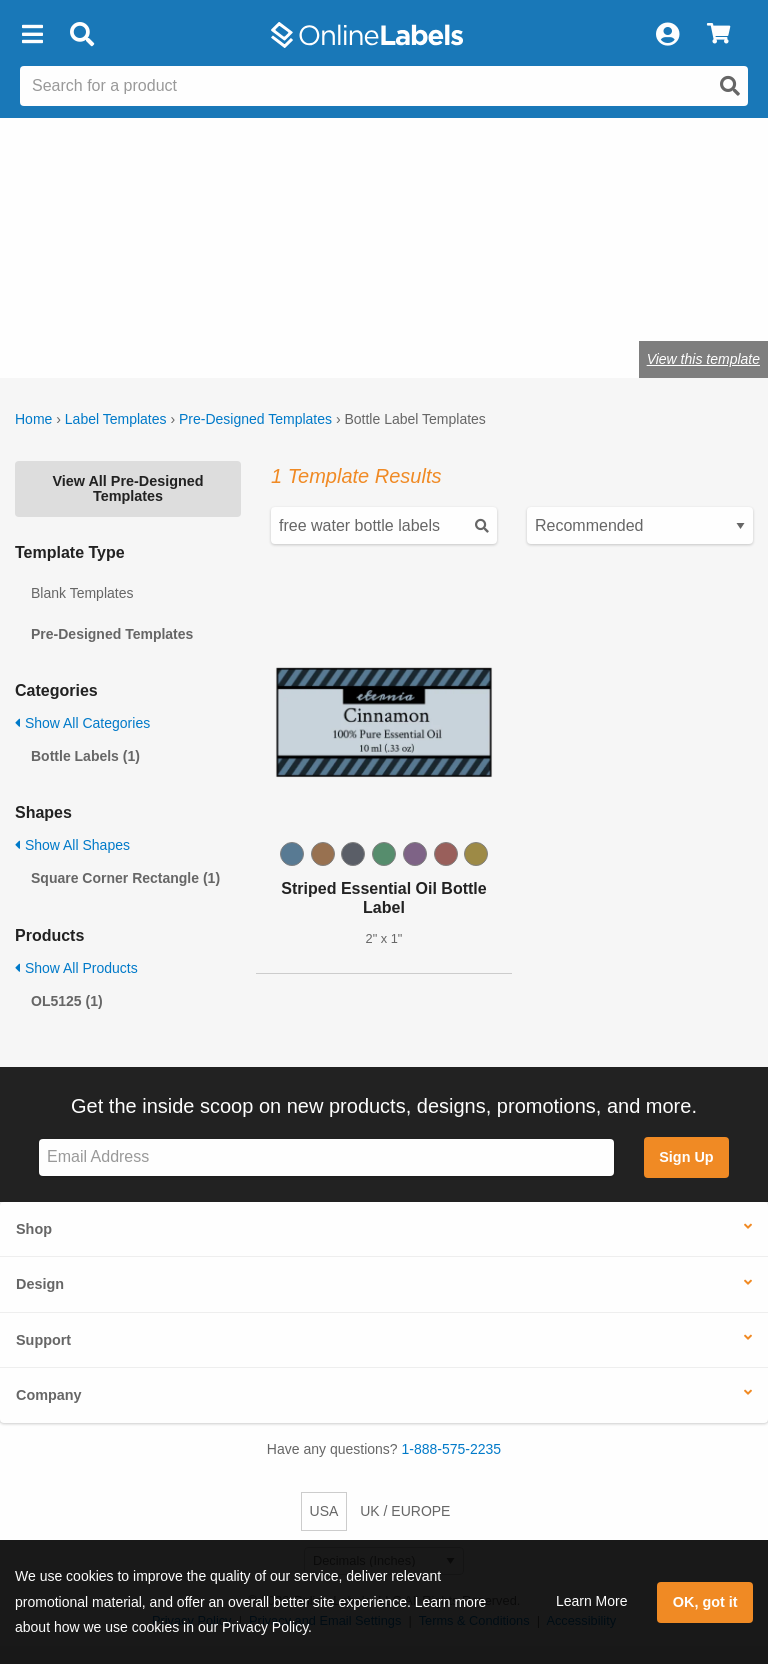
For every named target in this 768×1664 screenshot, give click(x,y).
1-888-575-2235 (452, 1449)
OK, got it (705, 1602)
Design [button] (40, 1284)
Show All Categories (82, 723)
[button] (32, 35)
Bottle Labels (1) (85, 756)
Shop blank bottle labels (136, 297)
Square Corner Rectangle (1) (125, 878)
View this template (703, 359)
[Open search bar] (81, 35)
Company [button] (49, 1395)
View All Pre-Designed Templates (127, 488)
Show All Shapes (72, 845)
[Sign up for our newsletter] (326, 1157)
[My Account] (667, 35)
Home (33, 419)
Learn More (592, 1601)
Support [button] (43, 1340)
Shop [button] (34, 1229)
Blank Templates (82, 593)
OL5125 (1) (67, 1001)
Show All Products (76, 968)
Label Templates (116, 419)
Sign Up (686, 1157)
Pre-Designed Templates (255, 419)
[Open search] (730, 86)
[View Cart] (718, 35)
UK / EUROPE (405, 1511)
